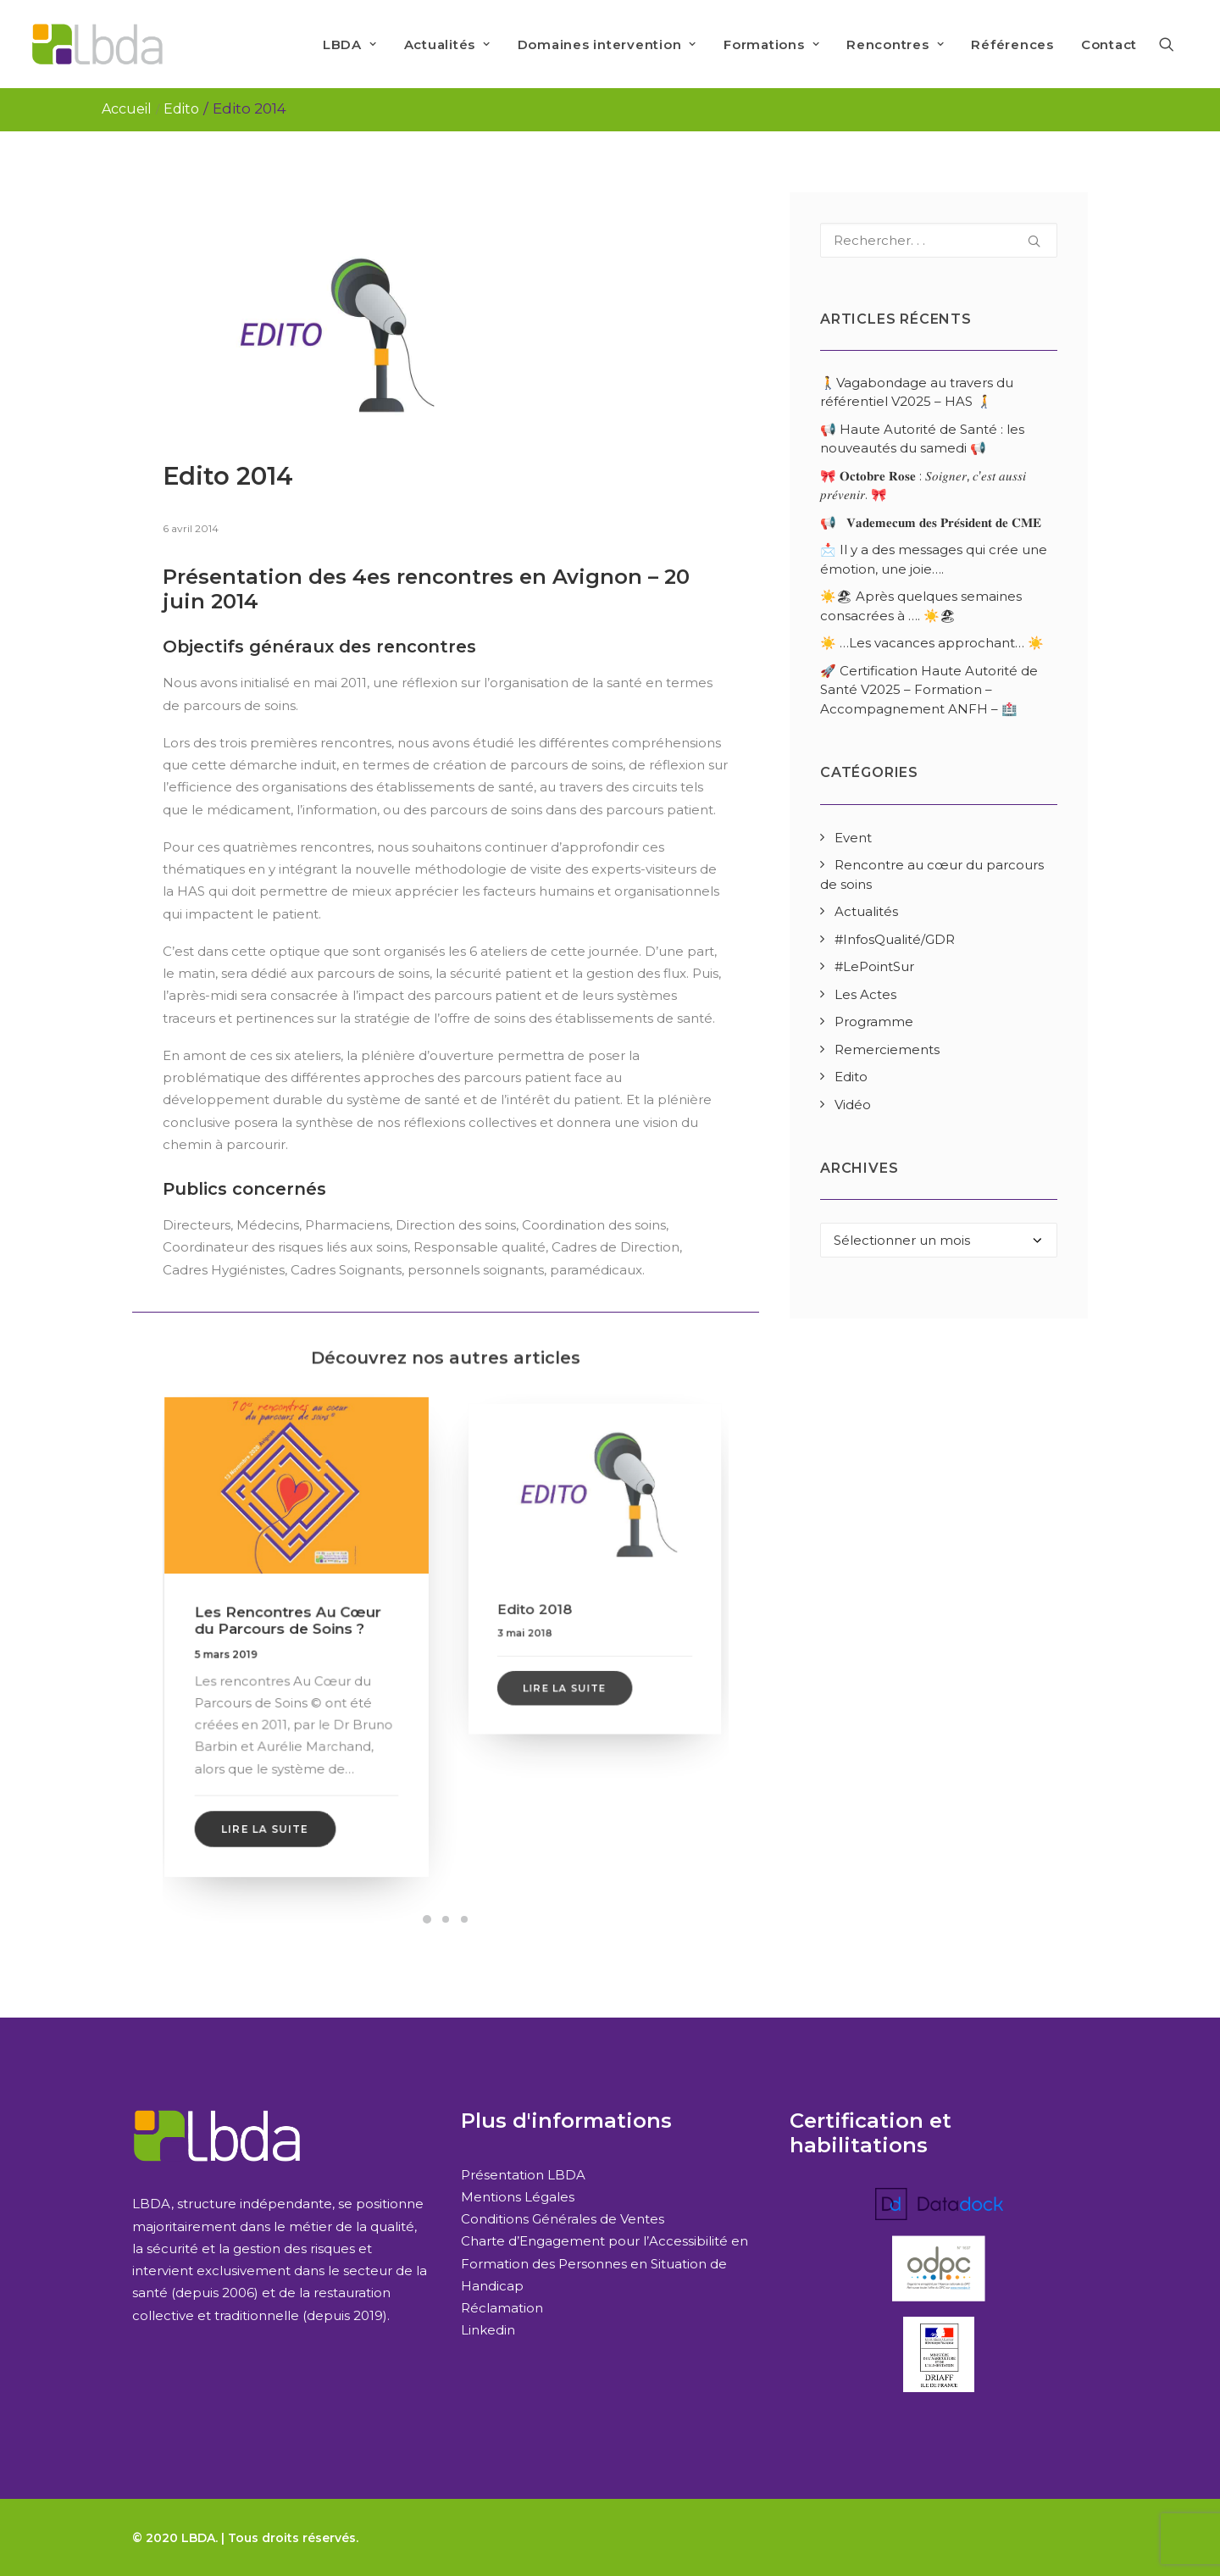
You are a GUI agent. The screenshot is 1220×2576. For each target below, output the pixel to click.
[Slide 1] (427, 1919)
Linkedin (488, 2330)
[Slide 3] (464, 1919)
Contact (1109, 44)
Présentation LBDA (523, 2175)
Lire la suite (271, 1790)
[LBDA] (97, 44)
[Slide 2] (445, 1919)
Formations (771, 44)
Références (1012, 44)
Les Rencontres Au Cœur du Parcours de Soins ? (289, 1623)
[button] (1174, 44)
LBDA (350, 44)
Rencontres (895, 44)
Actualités (447, 44)
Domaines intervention (607, 44)
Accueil (127, 109)
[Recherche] (938, 240)
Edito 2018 (557, 1594)
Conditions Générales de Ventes (562, 2219)
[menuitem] (350, 44)
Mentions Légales (517, 2197)
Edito (181, 109)
